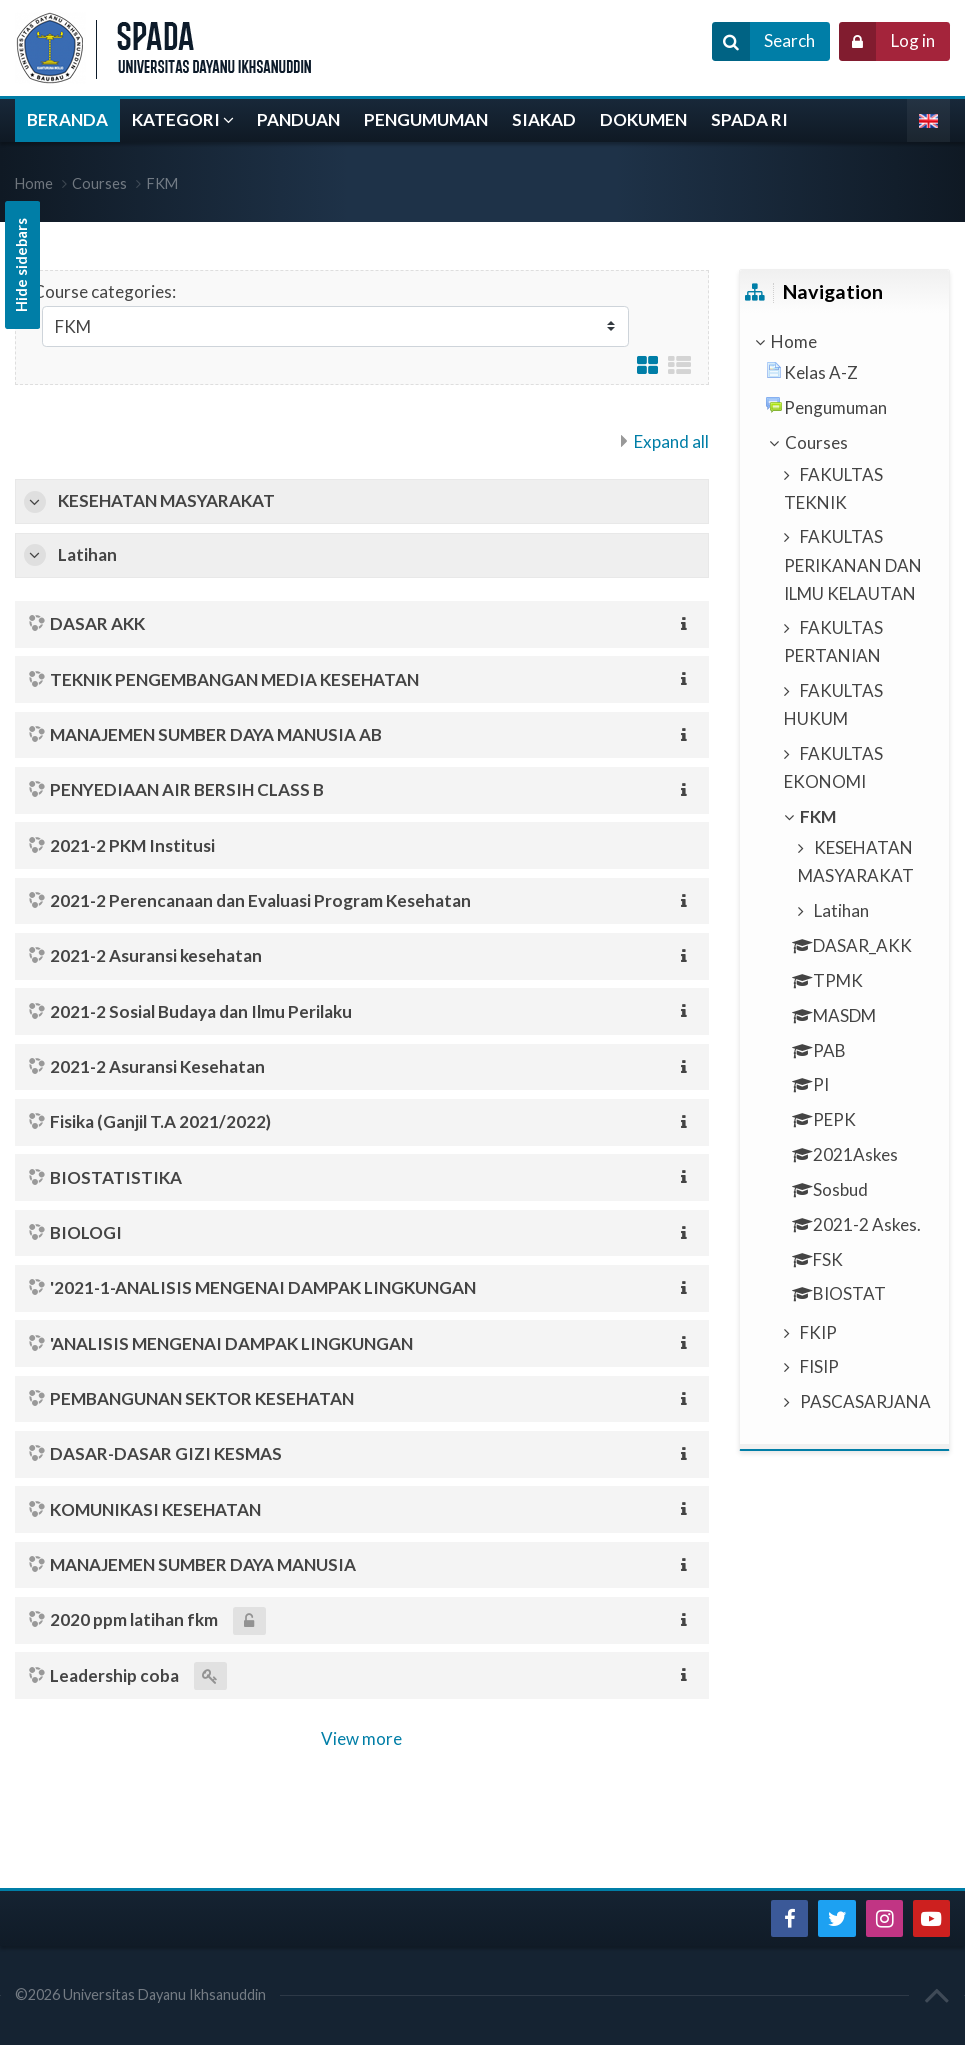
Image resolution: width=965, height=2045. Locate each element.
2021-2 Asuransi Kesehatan (157, 1066)
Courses (99, 183)
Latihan (87, 554)
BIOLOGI (86, 1232)
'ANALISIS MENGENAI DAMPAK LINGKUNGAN (231, 1343)
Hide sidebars (21, 265)
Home (794, 341)
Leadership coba (114, 1675)
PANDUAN (298, 119)
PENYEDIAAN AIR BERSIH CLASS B (187, 789)
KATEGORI (176, 119)
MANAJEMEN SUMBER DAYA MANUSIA (203, 1564)
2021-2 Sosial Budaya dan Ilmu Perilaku (201, 1011)
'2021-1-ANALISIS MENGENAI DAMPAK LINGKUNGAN (263, 1287)
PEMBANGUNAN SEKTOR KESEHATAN (202, 1398)
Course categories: (104, 291)
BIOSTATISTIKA (116, 1177)
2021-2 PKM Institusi (132, 845)
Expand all (671, 441)
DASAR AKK (97, 623)
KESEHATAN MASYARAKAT (166, 500)
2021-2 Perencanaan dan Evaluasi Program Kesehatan (260, 900)
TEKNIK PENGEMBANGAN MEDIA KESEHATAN (234, 679)
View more (361, 1738)
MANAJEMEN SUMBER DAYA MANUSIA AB (216, 734)
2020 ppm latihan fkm (134, 1619)
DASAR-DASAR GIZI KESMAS (166, 1453)
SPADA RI (749, 119)
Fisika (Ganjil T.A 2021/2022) (160, 1121)
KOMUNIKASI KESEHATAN (155, 1509)
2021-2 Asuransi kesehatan (156, 955)
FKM (162, 183)
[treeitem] (844, 342)
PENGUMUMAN (426, 119)
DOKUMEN (643, 119)
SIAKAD (544, 119)
